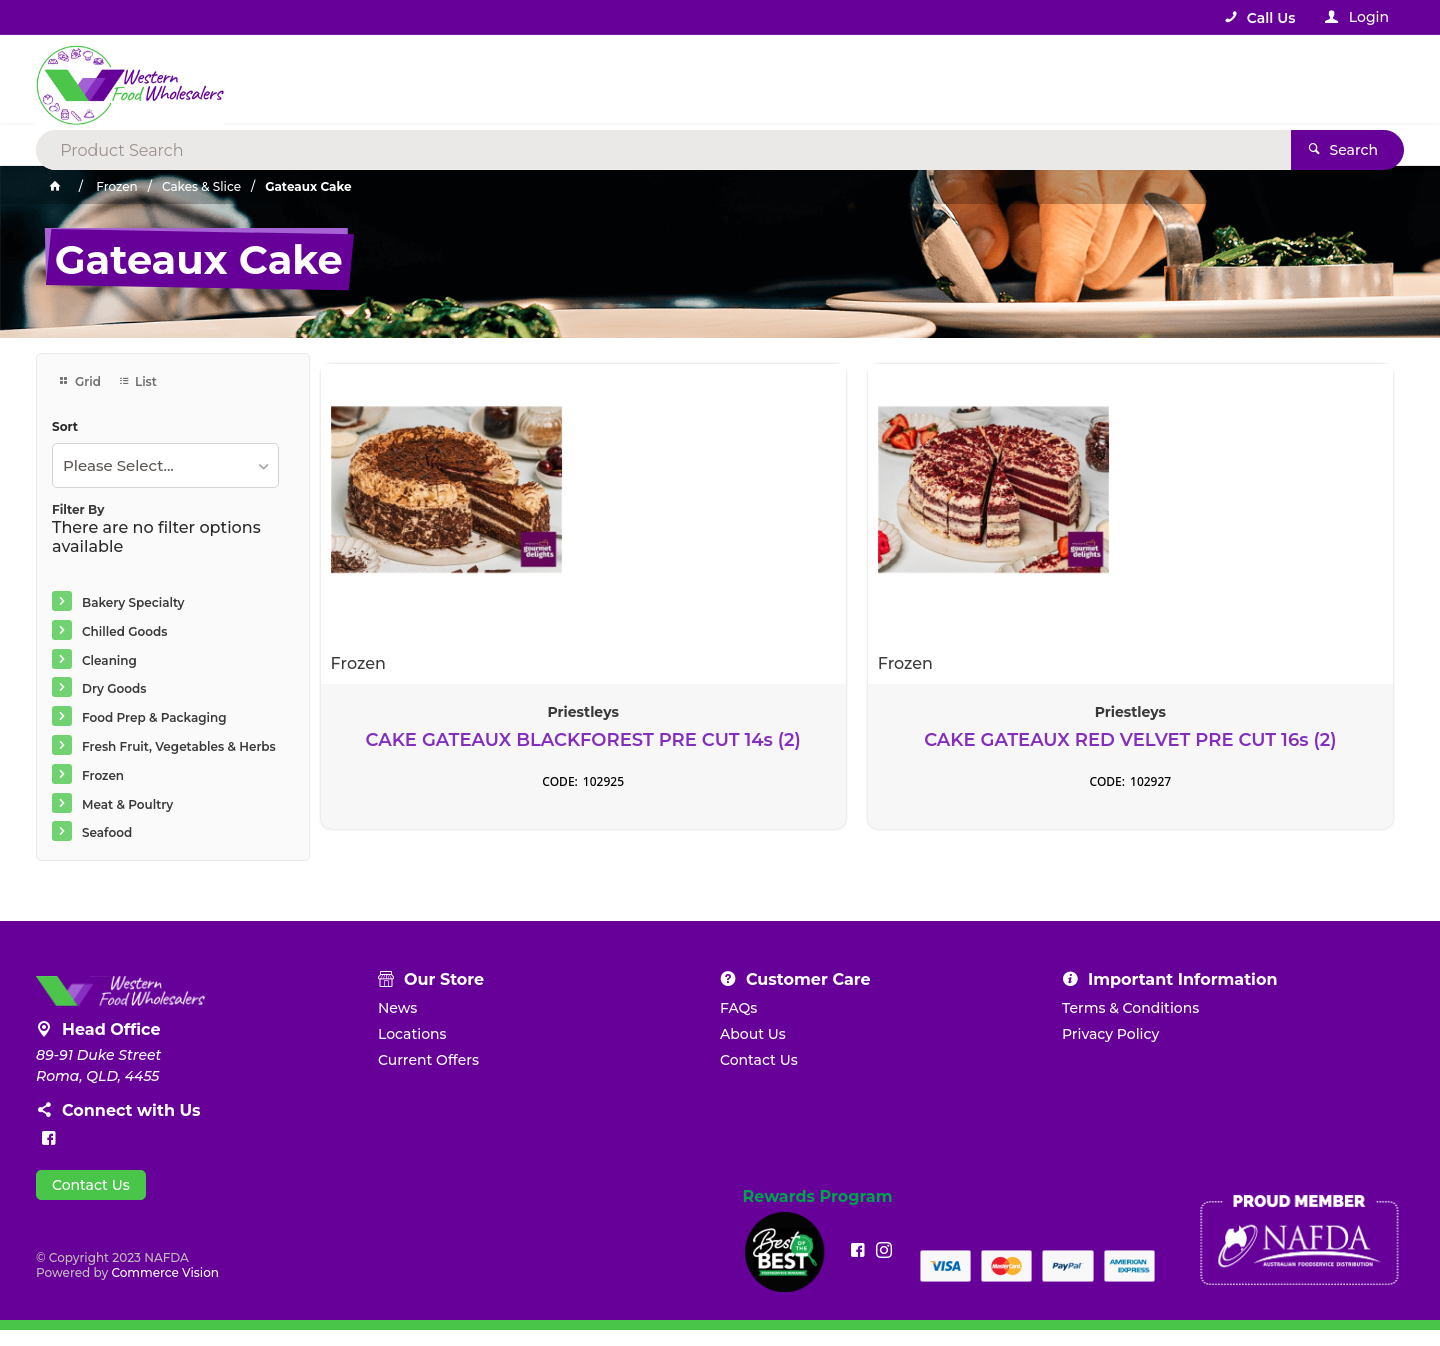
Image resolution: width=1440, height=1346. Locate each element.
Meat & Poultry (127, 804)
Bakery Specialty (133, 602)
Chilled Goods (124, 631)
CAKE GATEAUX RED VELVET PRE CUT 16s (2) (720, 739)
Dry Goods (114, 688)
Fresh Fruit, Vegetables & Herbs (179, 746)
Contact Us (91, 1201)
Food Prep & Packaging (154, 717)
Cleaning (109, 660)
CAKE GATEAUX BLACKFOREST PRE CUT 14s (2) (446, 750)
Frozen (103, 775)
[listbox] (165, 465)
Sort (65, 427)
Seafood (107, 832)
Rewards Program (818, 1213)
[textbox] (638, 80)
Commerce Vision (165, 1288)
